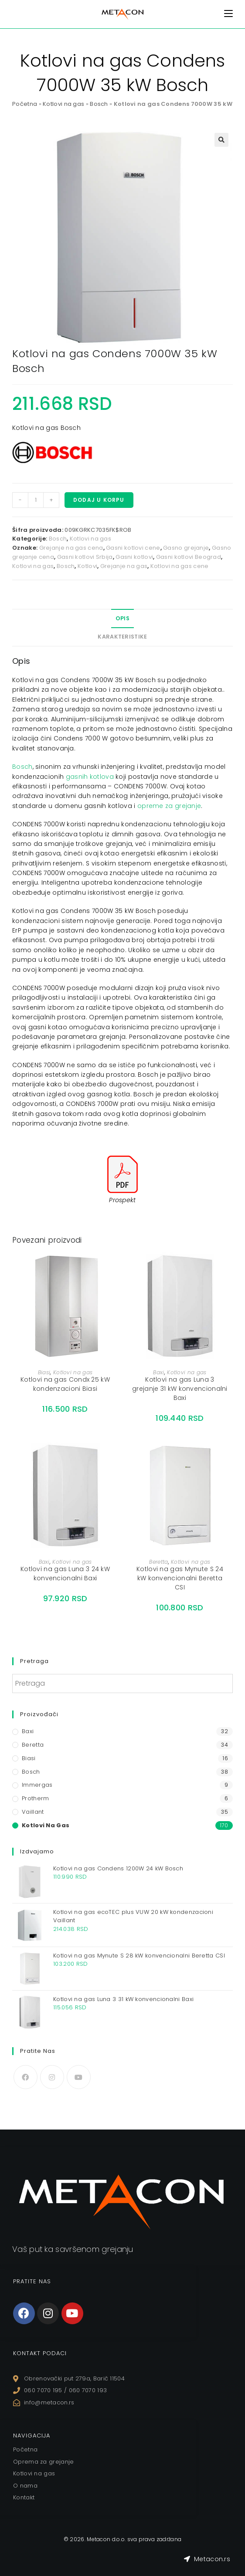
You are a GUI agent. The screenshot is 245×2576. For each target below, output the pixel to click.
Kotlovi (87, 566)
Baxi (158, 1372)
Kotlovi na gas (63, 104)
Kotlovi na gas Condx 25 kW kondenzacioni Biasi (65, 1384)
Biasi (44, 1372)
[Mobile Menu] (228, 13)
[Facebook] (25, 2077)
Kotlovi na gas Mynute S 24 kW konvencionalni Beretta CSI (179, 1578)
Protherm (35, 1798)
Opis (122, 618)
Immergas (37, 1785)
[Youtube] (79, 2077)
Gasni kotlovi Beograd (188, 557)
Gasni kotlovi (134, 557)
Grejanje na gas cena (71, 548)
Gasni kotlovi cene (133, 548)
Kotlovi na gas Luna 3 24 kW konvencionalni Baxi (65, 1573)
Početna (24, 104)
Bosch (99, 104)
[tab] (122, 618)
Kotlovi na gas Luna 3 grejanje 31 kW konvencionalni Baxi (180, 1388)
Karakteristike (122, 636)
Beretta (158, 1561)
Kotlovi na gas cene (179, 566)
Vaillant (33, 1812)
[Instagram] (52, 2077)
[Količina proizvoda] (36, 500)
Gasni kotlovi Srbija (85, 557)
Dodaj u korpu (99, 500)
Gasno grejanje (186, 548)
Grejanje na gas (124, 566)
